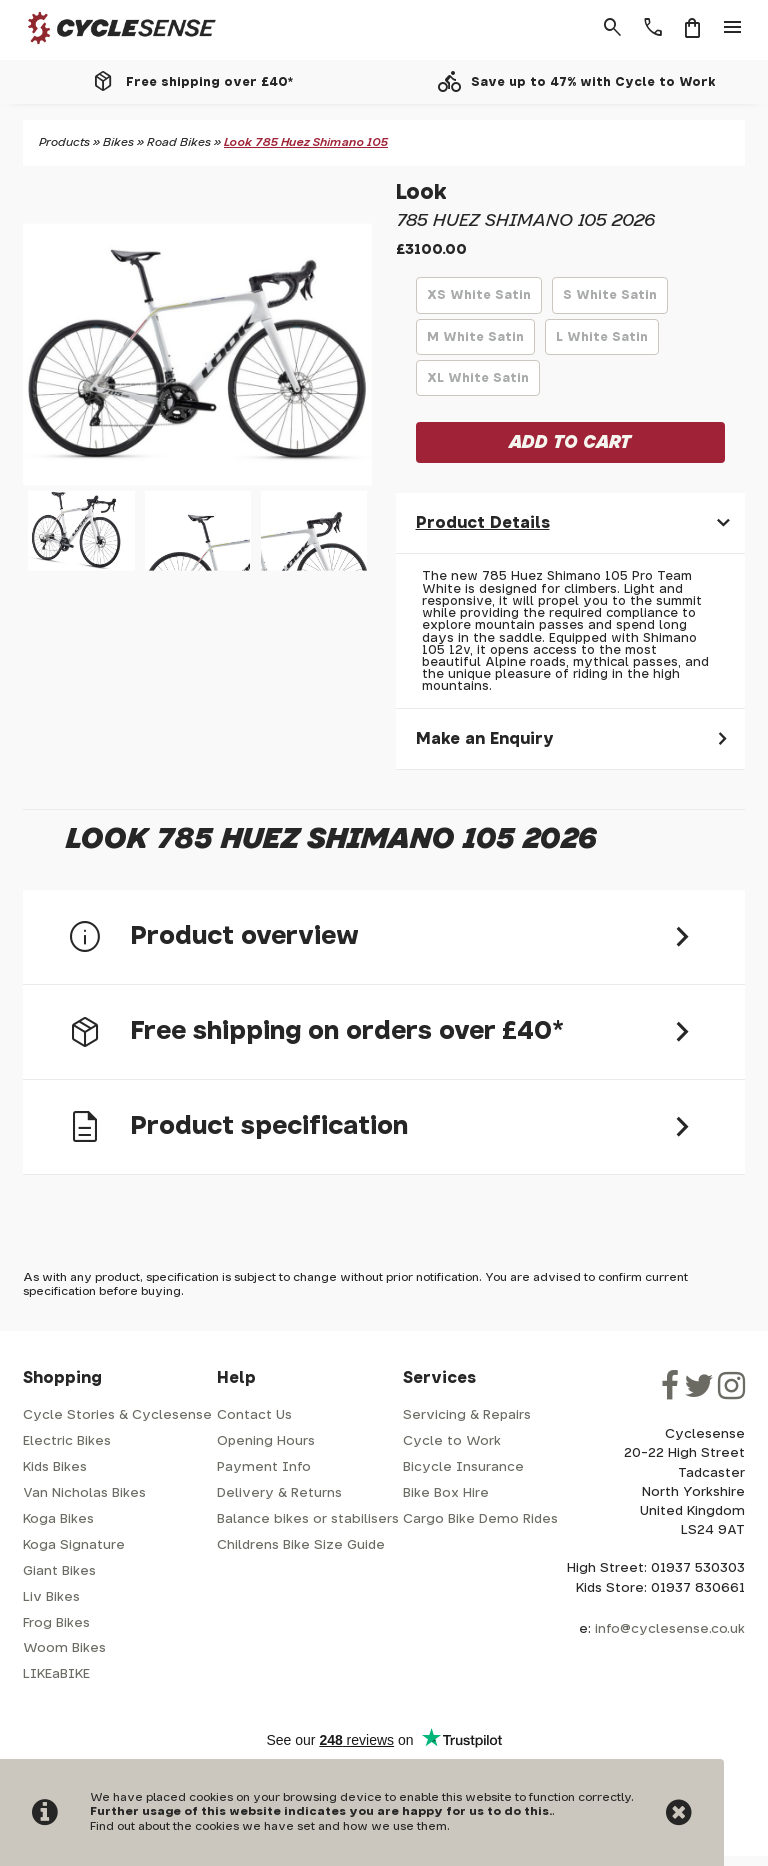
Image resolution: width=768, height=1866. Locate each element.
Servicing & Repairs (467, 1415)
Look (421, 192)
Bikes (118, 142)
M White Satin (475, 343)
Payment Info (264, 1467)
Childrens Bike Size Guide (301, 1545)
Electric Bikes (67, 1441)
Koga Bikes (58, 1519)
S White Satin (610, 301)
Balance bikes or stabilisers (308, 1519)
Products (64, 142)
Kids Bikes (55, 1467)
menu (733, 28)
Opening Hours (266, 1441)
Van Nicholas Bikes (84, 1493)
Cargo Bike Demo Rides (480, 1519)
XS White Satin (479, 301)
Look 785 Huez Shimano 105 (306, 142)
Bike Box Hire (446, 1493)
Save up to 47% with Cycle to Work (593, 82)
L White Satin (602, 343)
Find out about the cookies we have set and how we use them (268, 1826)
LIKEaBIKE (56, 1674)
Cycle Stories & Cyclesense (117, 1415)
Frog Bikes (56, 1623)
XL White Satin (478, 384)
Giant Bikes (59, 1571)
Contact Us (254, 1415)
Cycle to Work (452, 1441)
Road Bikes (179, 142)
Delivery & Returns (279, 1493)
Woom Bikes (64, 1648)
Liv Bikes (51, 1597)
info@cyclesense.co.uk (670, 1629)
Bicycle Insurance (463, 1467)
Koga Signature (74, 1545)
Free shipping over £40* (209, 82)
